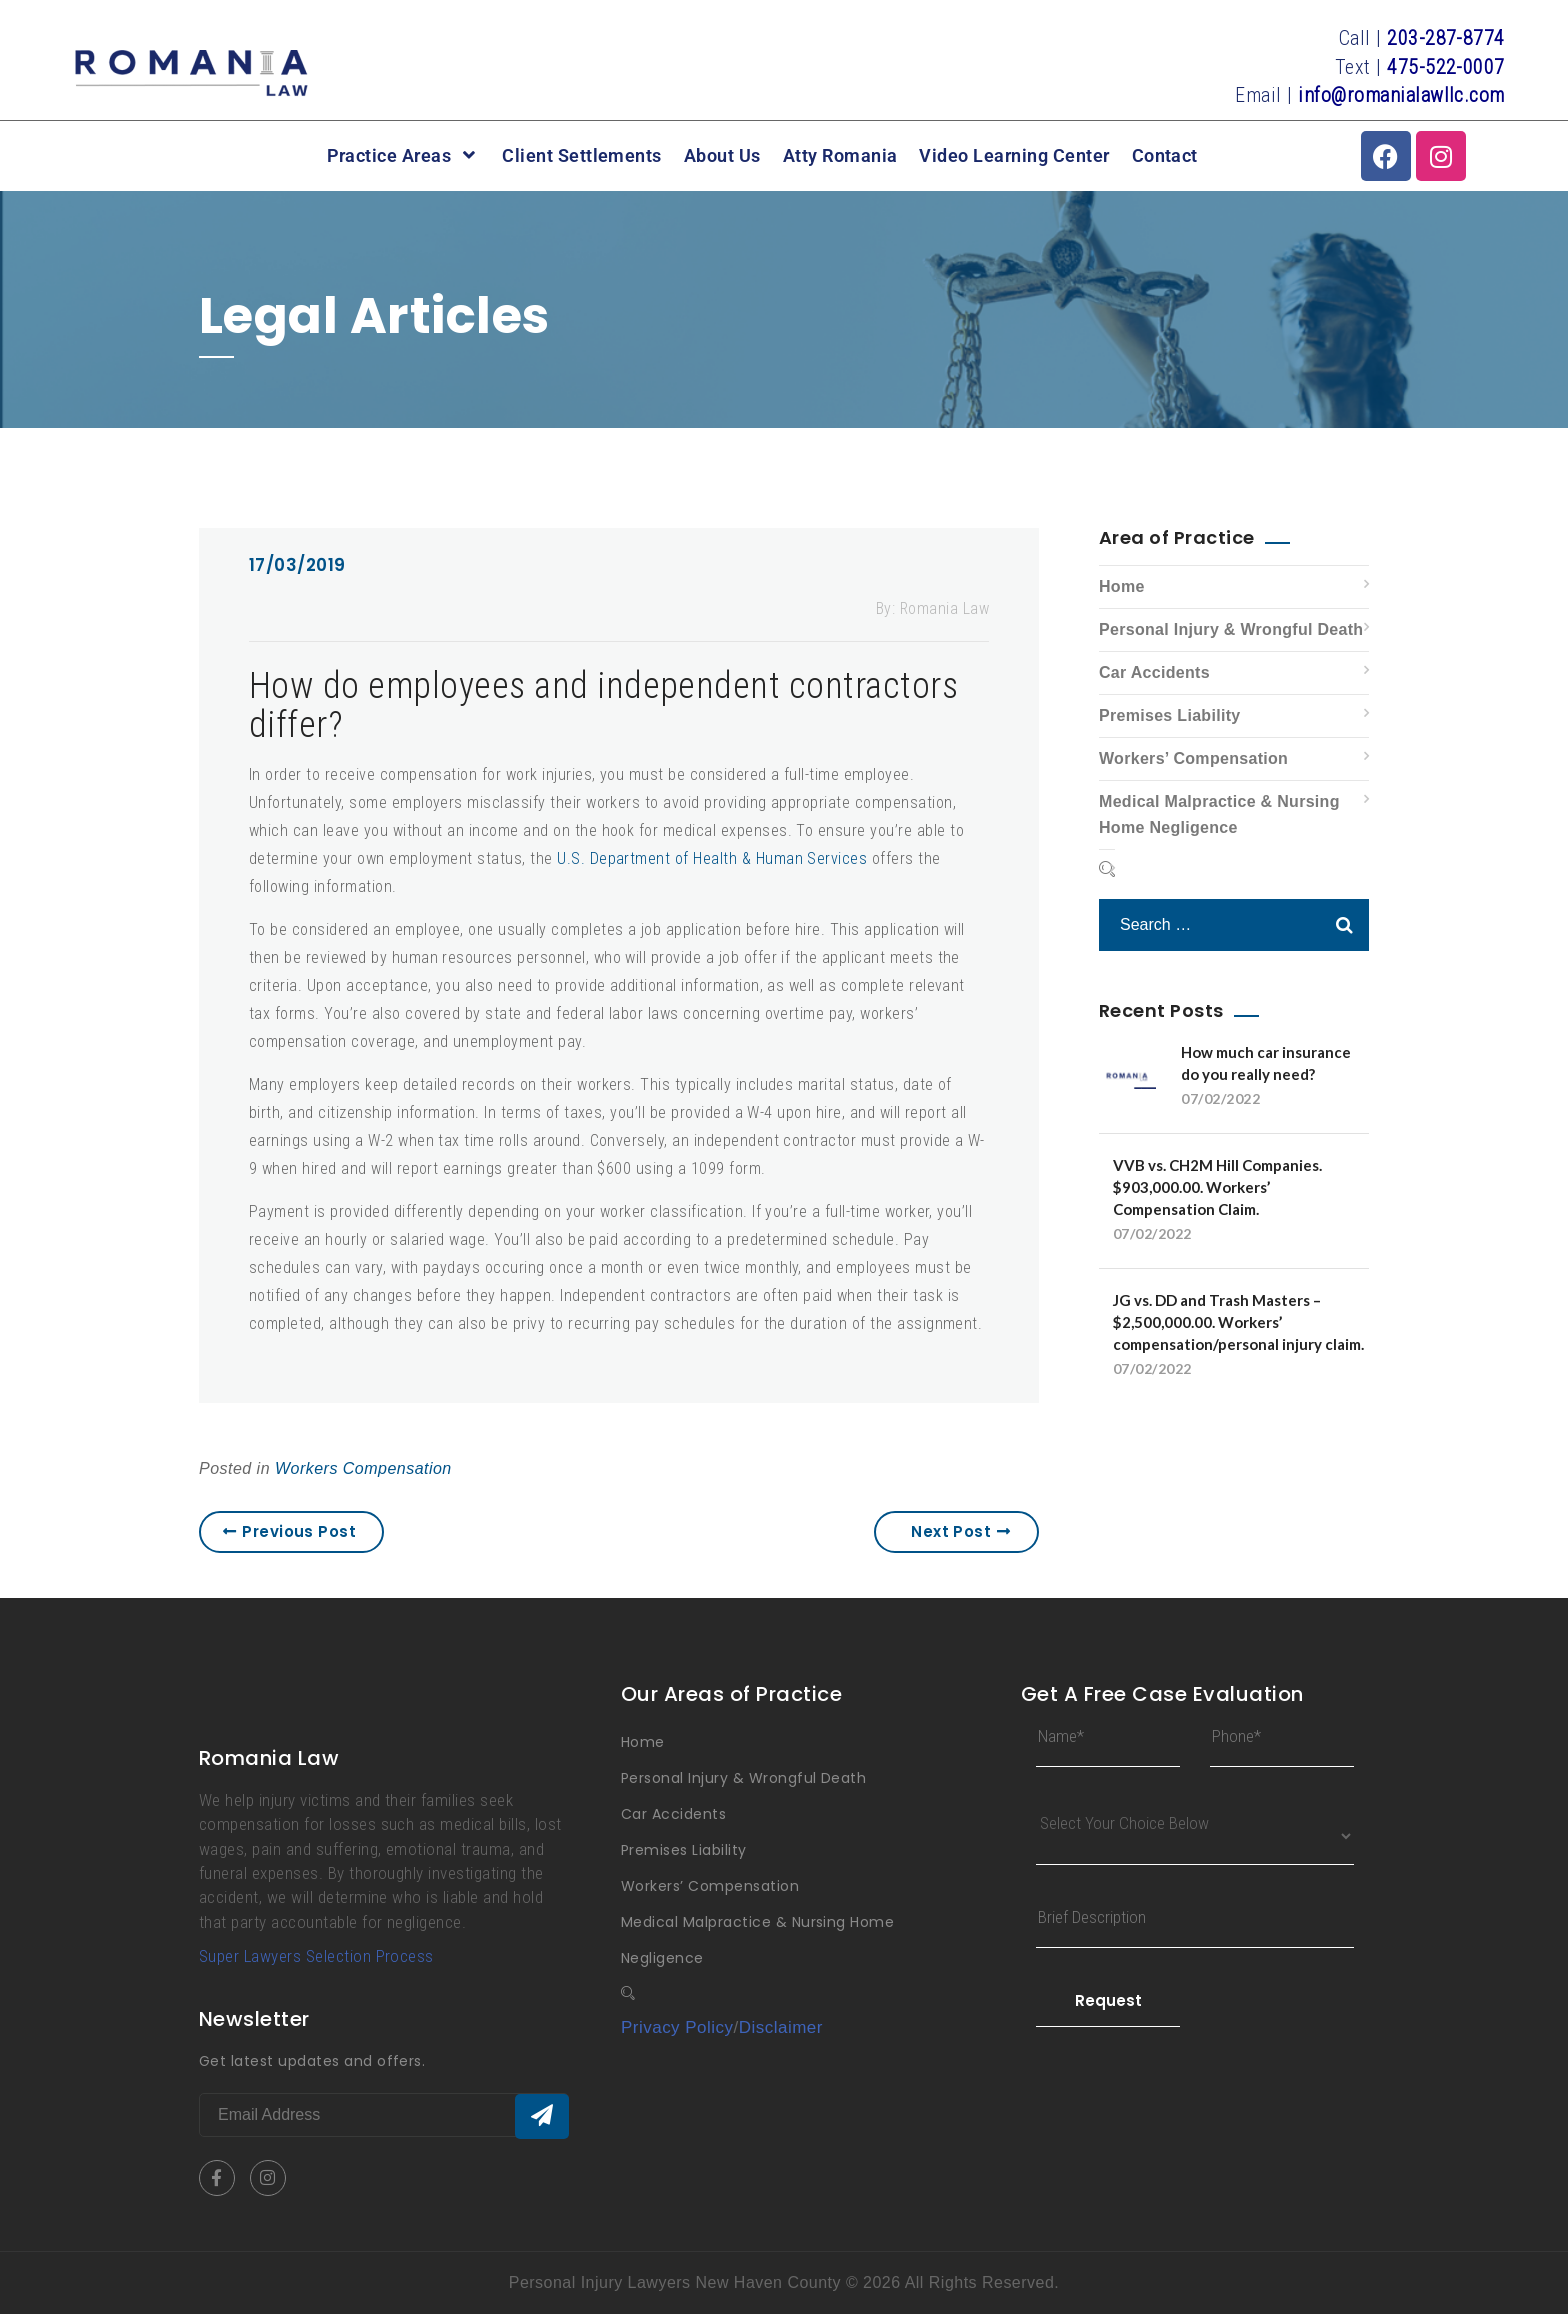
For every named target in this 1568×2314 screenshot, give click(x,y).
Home (1122, 586)
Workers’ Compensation (1193, 758)
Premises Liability (1169, 715)
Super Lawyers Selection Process (316, 1956)
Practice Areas (404, 155)
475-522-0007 (1446, 67)
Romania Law (944, 608)
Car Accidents (1154, 672)
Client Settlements (582, 156)
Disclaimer (781, 2027)
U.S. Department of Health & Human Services (712, 858)
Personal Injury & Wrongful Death (1231, 629)
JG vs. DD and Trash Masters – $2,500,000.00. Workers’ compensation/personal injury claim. (1238, 1322)
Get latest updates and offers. (312, 2061)
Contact (1165, 156)
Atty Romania (840, 156)
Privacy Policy (677, 2027)
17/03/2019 (297, 565)
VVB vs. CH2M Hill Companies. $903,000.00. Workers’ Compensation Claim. (1217, 1187)
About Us (722, 156)
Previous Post (290, 1531)
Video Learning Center (1014, 156)
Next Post (961, 1531)
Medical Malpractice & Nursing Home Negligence (1219, 814)
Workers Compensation (363, 1468)
